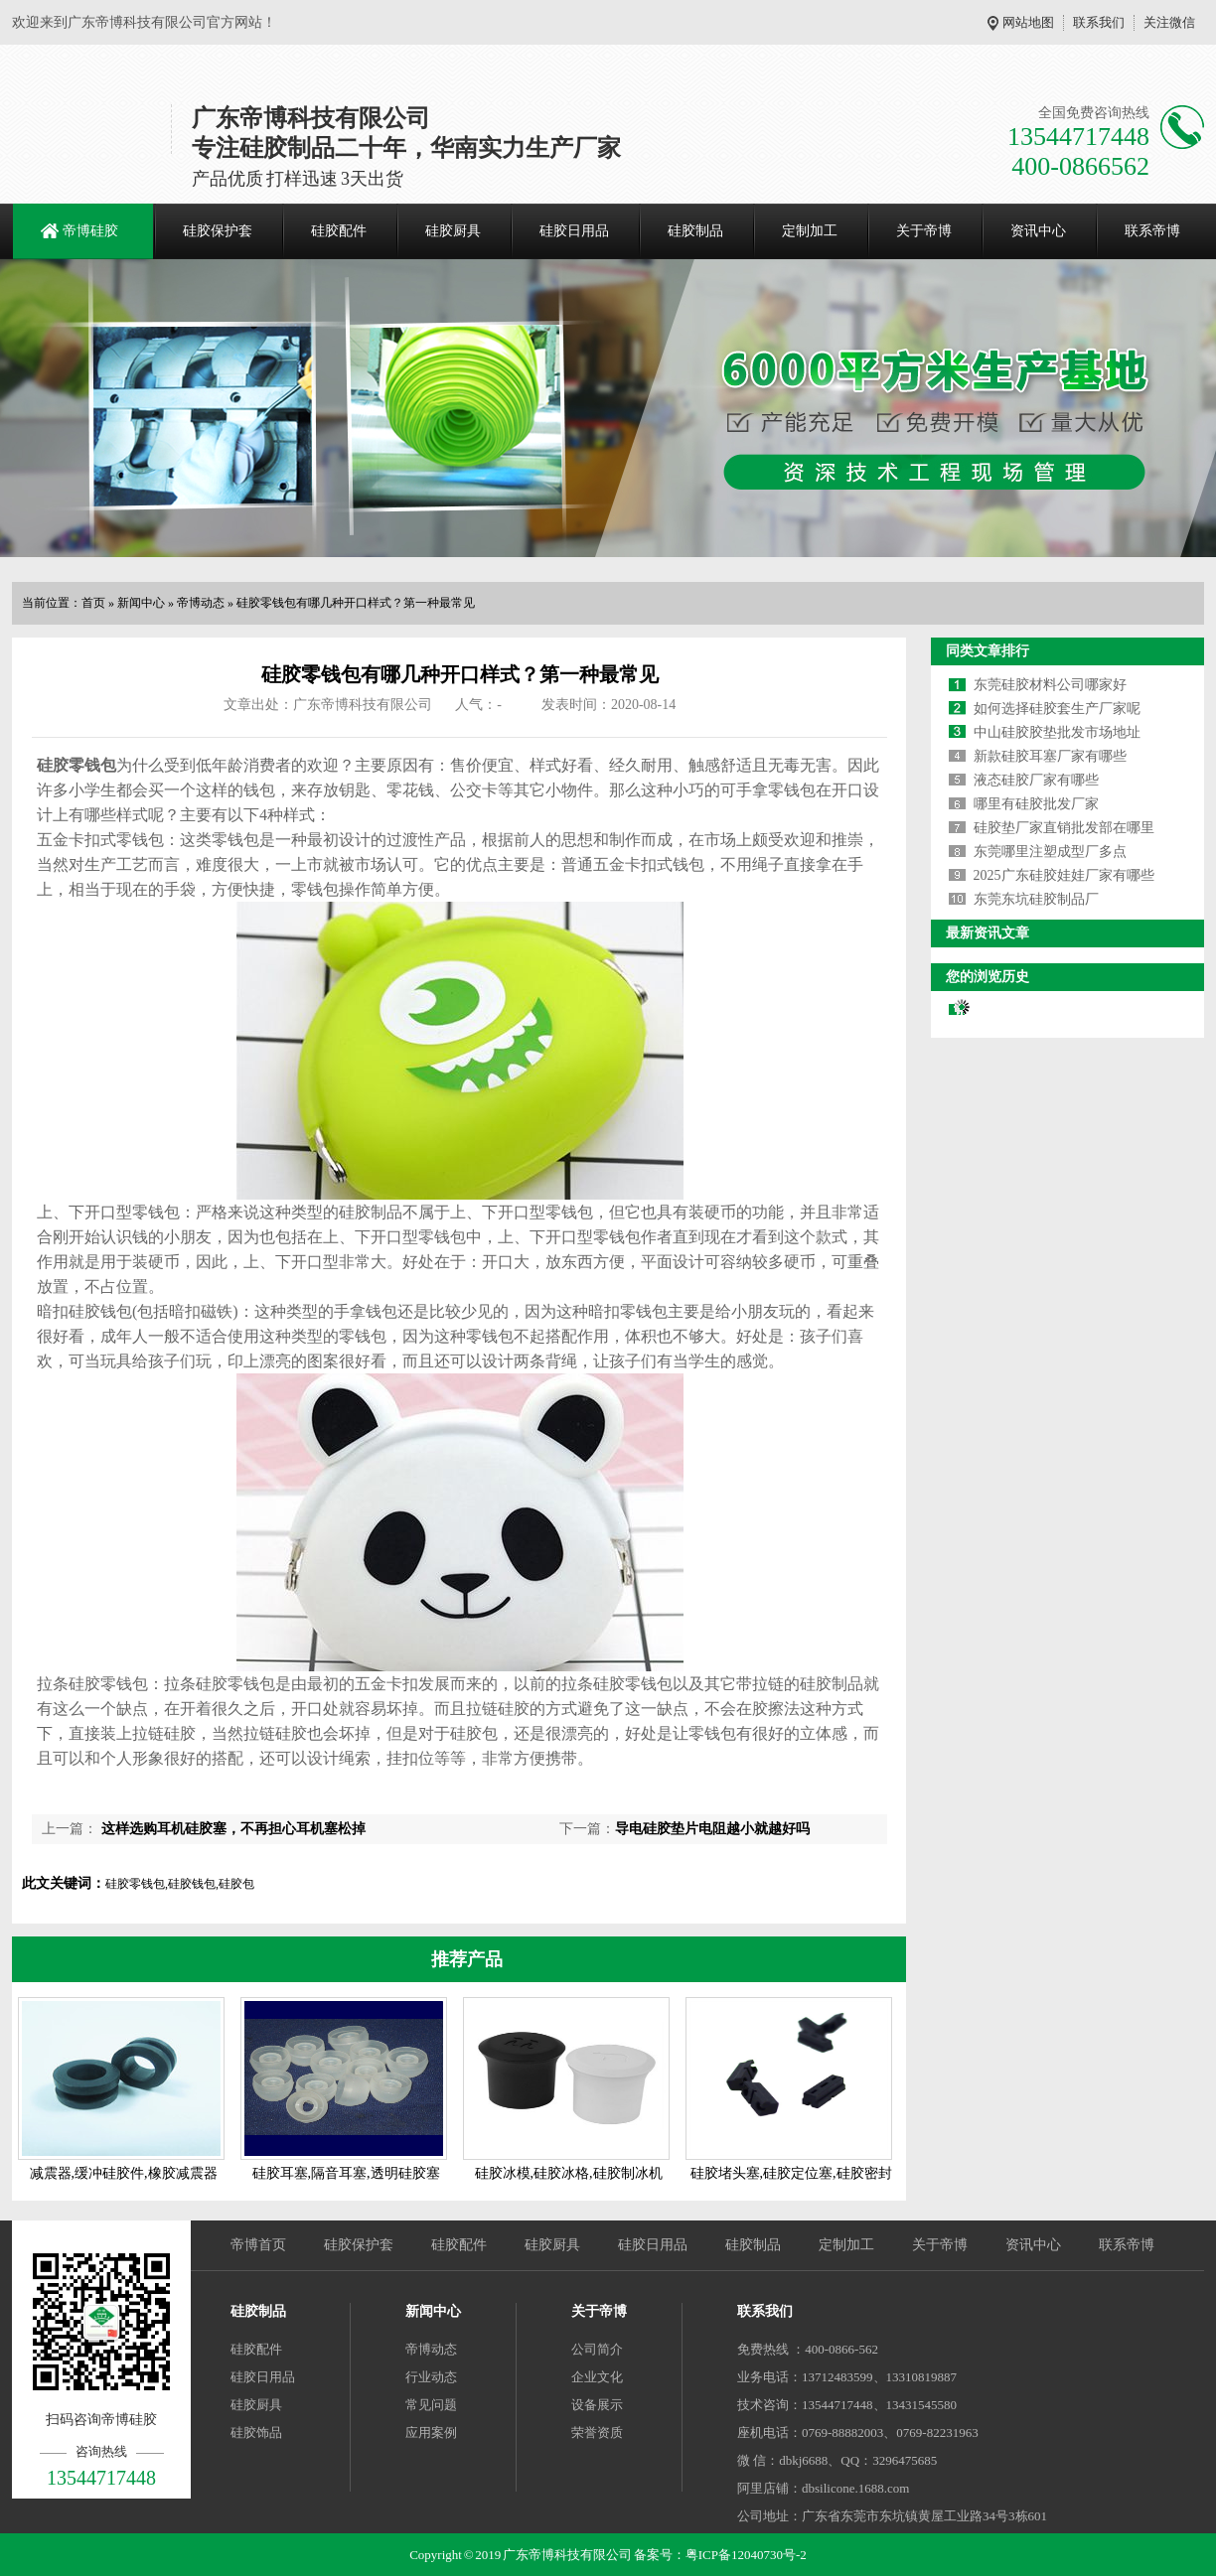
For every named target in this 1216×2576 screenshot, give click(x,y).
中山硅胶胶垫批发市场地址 (1057, 732)
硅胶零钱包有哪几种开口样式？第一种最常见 (355, 603)
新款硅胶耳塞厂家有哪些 (1050, 756)
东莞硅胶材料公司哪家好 (1050, 684)
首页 (93, 603)
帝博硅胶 (90, 230)
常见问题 (431, 2404)
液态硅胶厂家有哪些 (1036, 780)
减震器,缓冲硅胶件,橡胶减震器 (124, 2173)
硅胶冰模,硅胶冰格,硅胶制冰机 (569, 2173)
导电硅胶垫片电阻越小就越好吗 (712, 1828)
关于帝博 (924, 230)
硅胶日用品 (574, 230)
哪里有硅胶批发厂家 (1036, 803)
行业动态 (431, 2376)
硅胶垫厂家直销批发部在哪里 (1064, 827)
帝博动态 (201, 603)
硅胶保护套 (217, 230)
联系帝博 (1152, 230)
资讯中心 (1038, 230)
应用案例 (431, 2432)
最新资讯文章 (987, 933)
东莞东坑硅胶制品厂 (1036, 899)
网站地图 (1028, 22)
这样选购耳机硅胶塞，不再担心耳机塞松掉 (231, 1828)
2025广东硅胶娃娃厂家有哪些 (1064, 875)
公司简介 (597, 2349)
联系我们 (1099, 22)
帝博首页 (258, 2244)
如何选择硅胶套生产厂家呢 (1057, 708)
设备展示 (597, 2404)
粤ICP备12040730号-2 (746, 2554)
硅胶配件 (339, 230)
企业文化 (597, 2376)
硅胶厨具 (453, 230)
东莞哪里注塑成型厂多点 (1050, 851)
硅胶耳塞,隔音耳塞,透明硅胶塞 (346, 2173)
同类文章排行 (987, 651)
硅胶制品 (695, 230)
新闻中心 (141, 603)
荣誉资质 (597, 2432)
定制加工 (809, 230)
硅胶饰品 (256, 2432)
